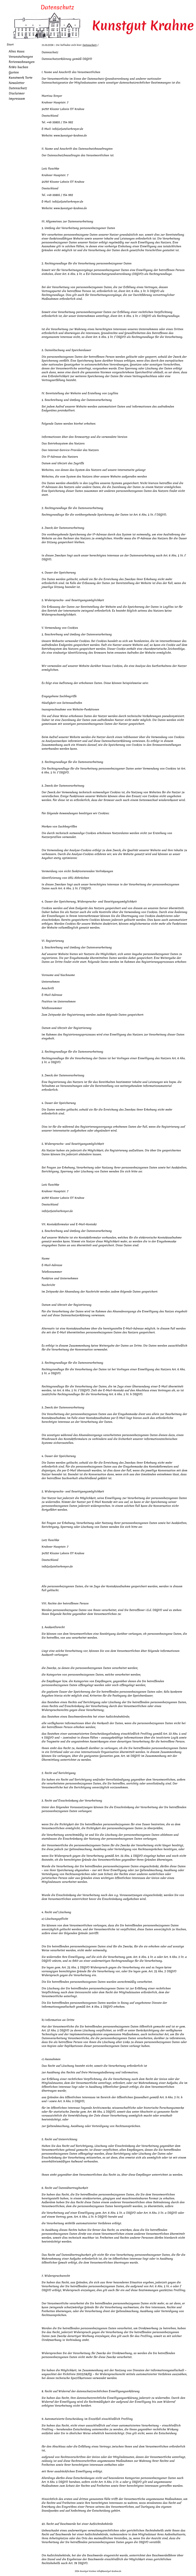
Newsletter (16, 83)
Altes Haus (16, 51)
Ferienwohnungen (22, 62)
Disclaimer (16, 93)
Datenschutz (18, 88)
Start (10, 44)
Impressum (17, 98)
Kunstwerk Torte (20, 77)
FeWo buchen (18, 67)
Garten (14, 72)
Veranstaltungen (21, 56)
